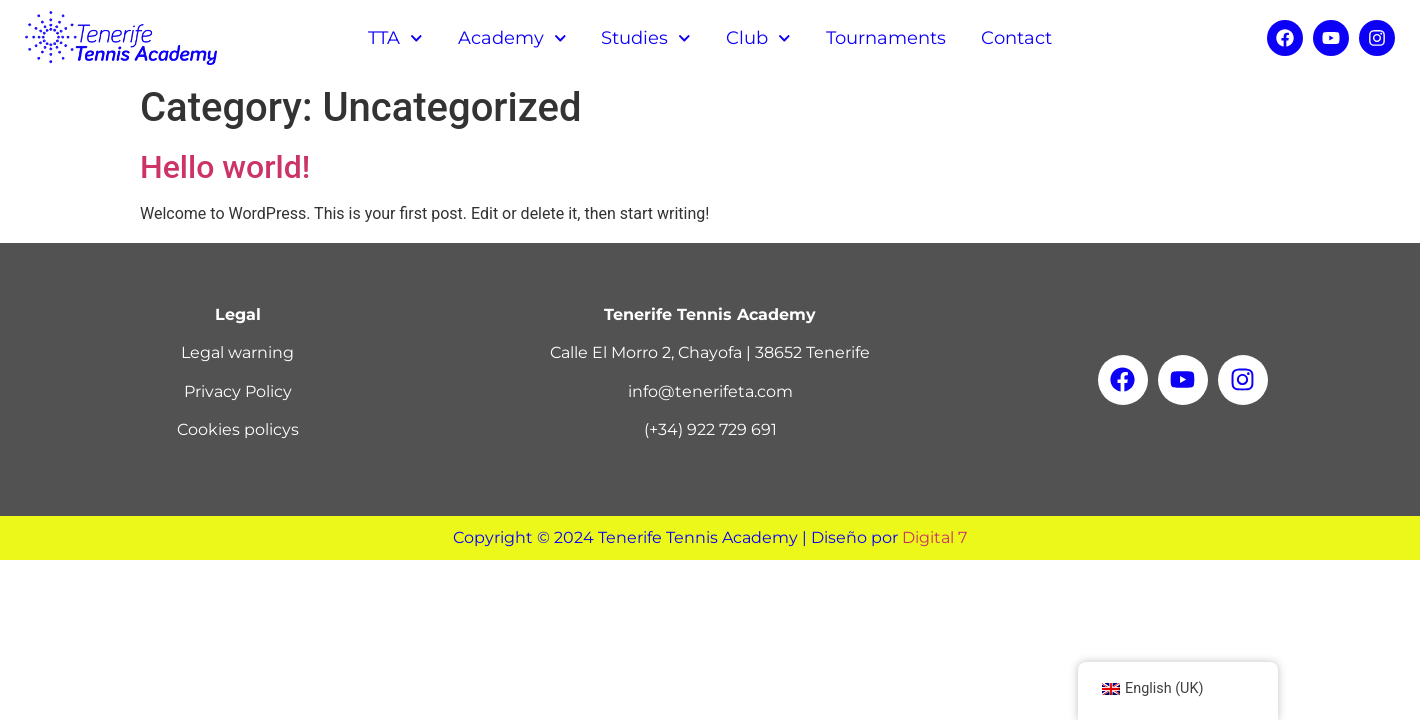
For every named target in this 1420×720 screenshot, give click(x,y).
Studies (646, 38)
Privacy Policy (238, 391)
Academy (512, 38)
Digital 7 (934, 537)
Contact (1016, 38)
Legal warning (237, 352)
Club (758, 38)
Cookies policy (234, 429)
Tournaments (886, 38)
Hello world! (225, 167)
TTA (395, 38)
